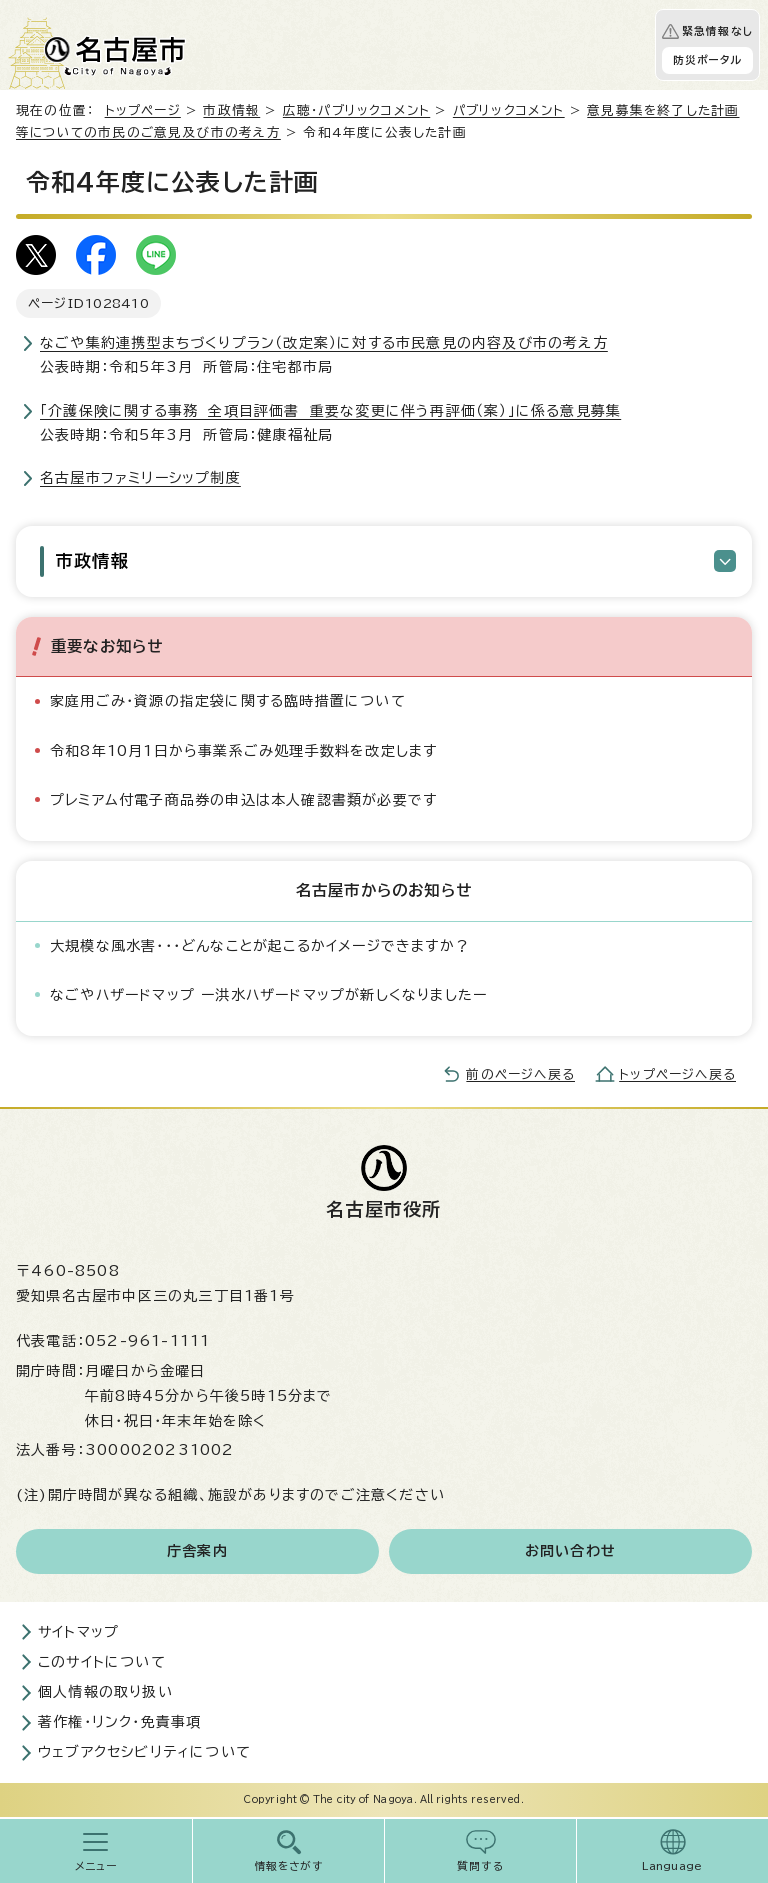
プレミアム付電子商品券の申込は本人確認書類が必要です (243, 800)
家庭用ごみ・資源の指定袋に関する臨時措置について (228, 701)
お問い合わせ (570, 1551)
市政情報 (231, 110)
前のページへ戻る (520, 1074)
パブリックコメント (509, 110)
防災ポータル (707, 60)
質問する (480, 1866)
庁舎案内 (197, 1551)
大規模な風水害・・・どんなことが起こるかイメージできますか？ (260, 946)
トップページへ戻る (677, 1074)
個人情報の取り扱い (105, 1692)
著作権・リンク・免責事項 (119, 1722)
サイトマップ (78, 1632)
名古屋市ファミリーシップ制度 (140, 478)
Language (672, 1866)
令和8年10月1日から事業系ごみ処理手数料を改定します (243, 751)
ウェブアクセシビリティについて (144, 1752)
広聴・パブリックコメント (356, 110)
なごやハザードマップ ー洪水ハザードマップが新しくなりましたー (268, 995)
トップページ (143, 110)
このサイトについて (102, 1662)
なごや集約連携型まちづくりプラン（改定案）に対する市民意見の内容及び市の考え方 (324, 343)
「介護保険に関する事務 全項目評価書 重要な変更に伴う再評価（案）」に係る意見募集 (330, 411)
